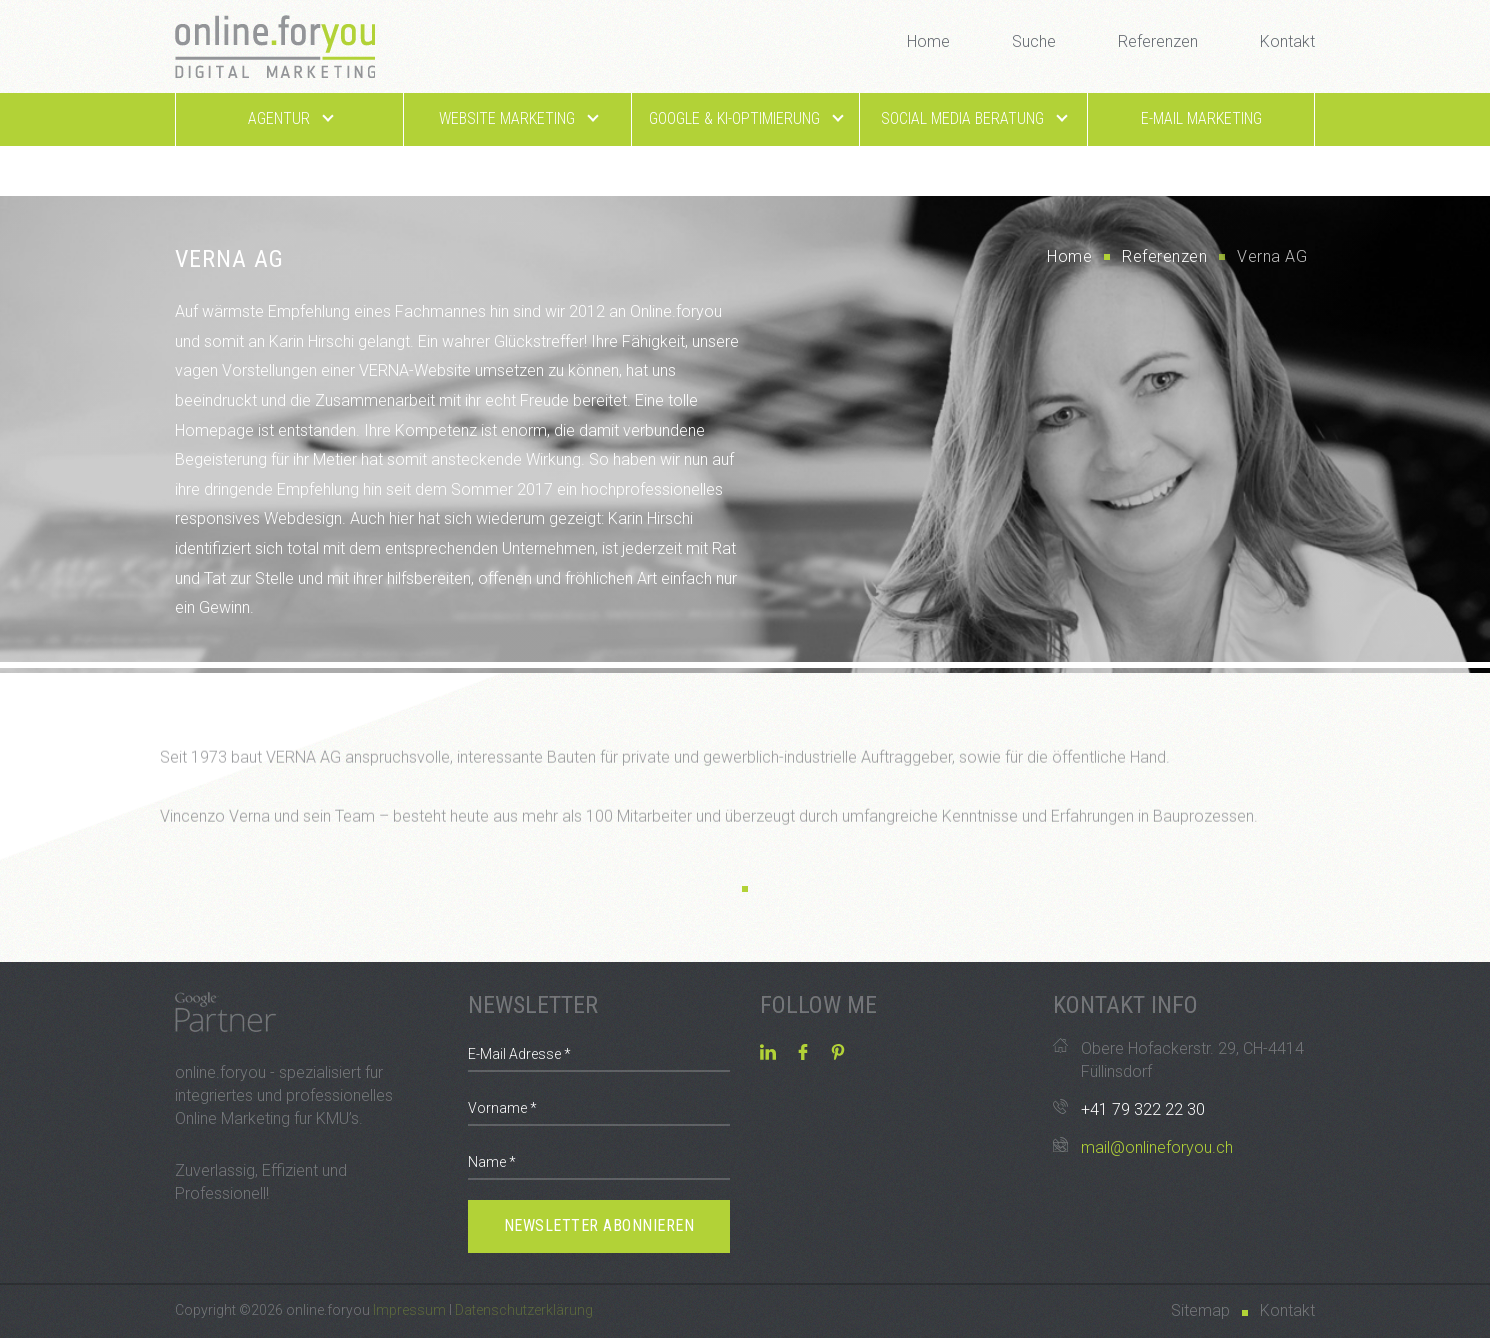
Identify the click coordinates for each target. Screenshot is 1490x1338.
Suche (1034, 41)
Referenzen (1158, 41)
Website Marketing (518, 118)
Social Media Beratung (973, 118)
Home (928, 41)
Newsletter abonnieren (599, 1225)
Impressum (409, 1310)
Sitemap (1200, 1310)
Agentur (290, 118)
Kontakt (1287, 41)
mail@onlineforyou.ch (1157, 1147)
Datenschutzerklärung (524, 1310)
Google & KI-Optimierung (745, 118)
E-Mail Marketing (1201, 118)
